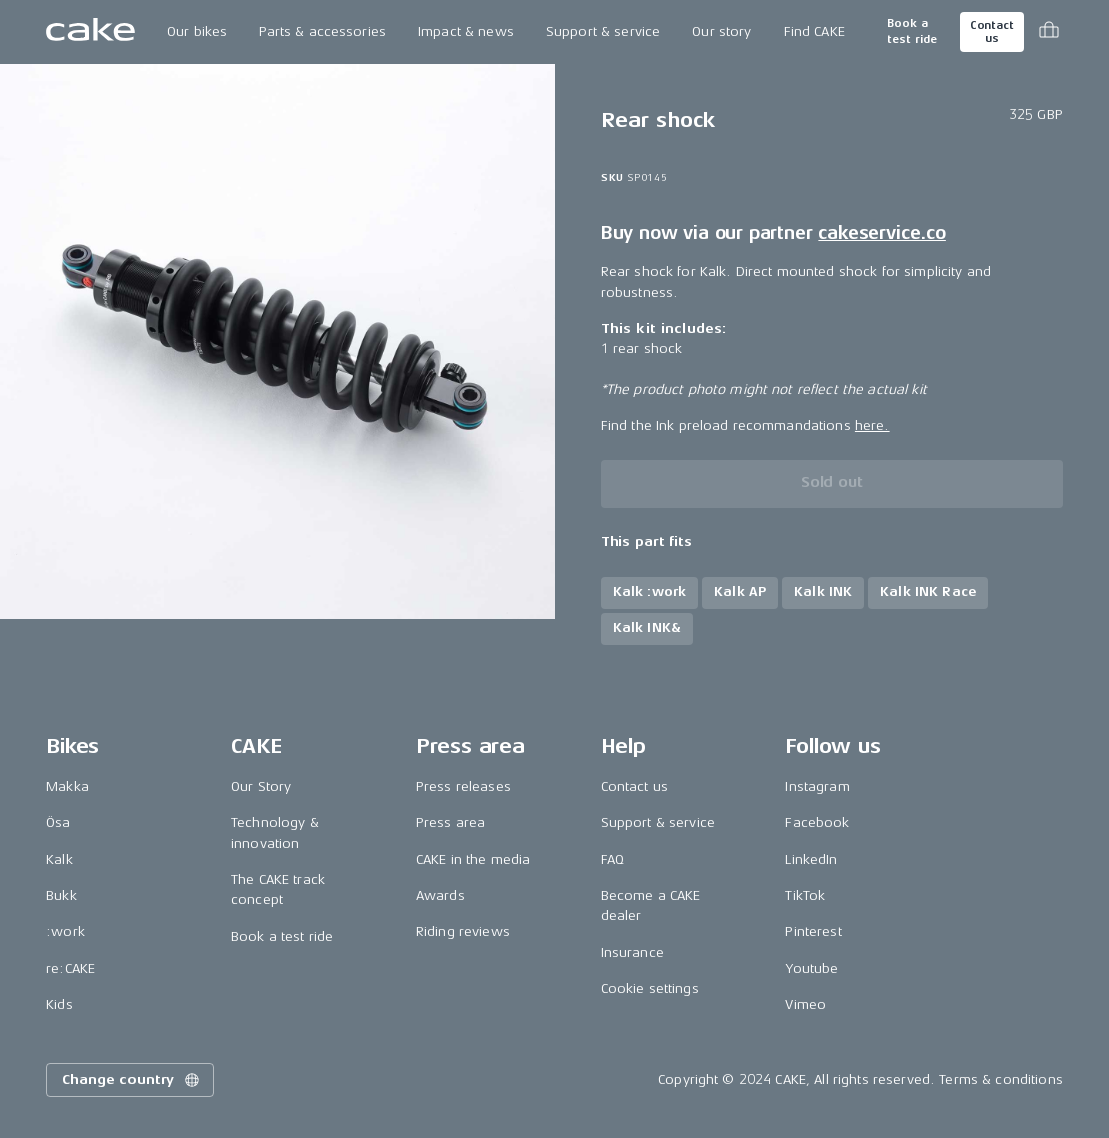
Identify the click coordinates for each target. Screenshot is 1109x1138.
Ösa (58, 822)
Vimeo (805, 1004)
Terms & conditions (1001, 1079)
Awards (440, 895)
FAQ (612, 859)
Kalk (59, 859)
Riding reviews (463, 931)
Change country (132, 1080)
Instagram (817, 786)
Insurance (632, 952)
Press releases (463, 786)
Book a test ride (912, 31)
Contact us (992, 32)
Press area (450, 822)
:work (65, 931)
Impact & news (466, 31)
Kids (59, 1004)
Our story (721, 31)
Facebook (817, 822)
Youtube (811, 968)
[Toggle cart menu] (1049, 32)
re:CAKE (70, 968)
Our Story (261, 786)
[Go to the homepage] (90, 32)
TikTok (805, 895)
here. (872, 425)
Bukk (61, 895)
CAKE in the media (473, 859)
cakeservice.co (881, 233)
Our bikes (197, 31)
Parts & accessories (322, 31)
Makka (67, 786)
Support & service (603, 31)
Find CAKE (814, 31)
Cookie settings (650, 988)
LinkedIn (811, 859)
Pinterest (813, 931)
